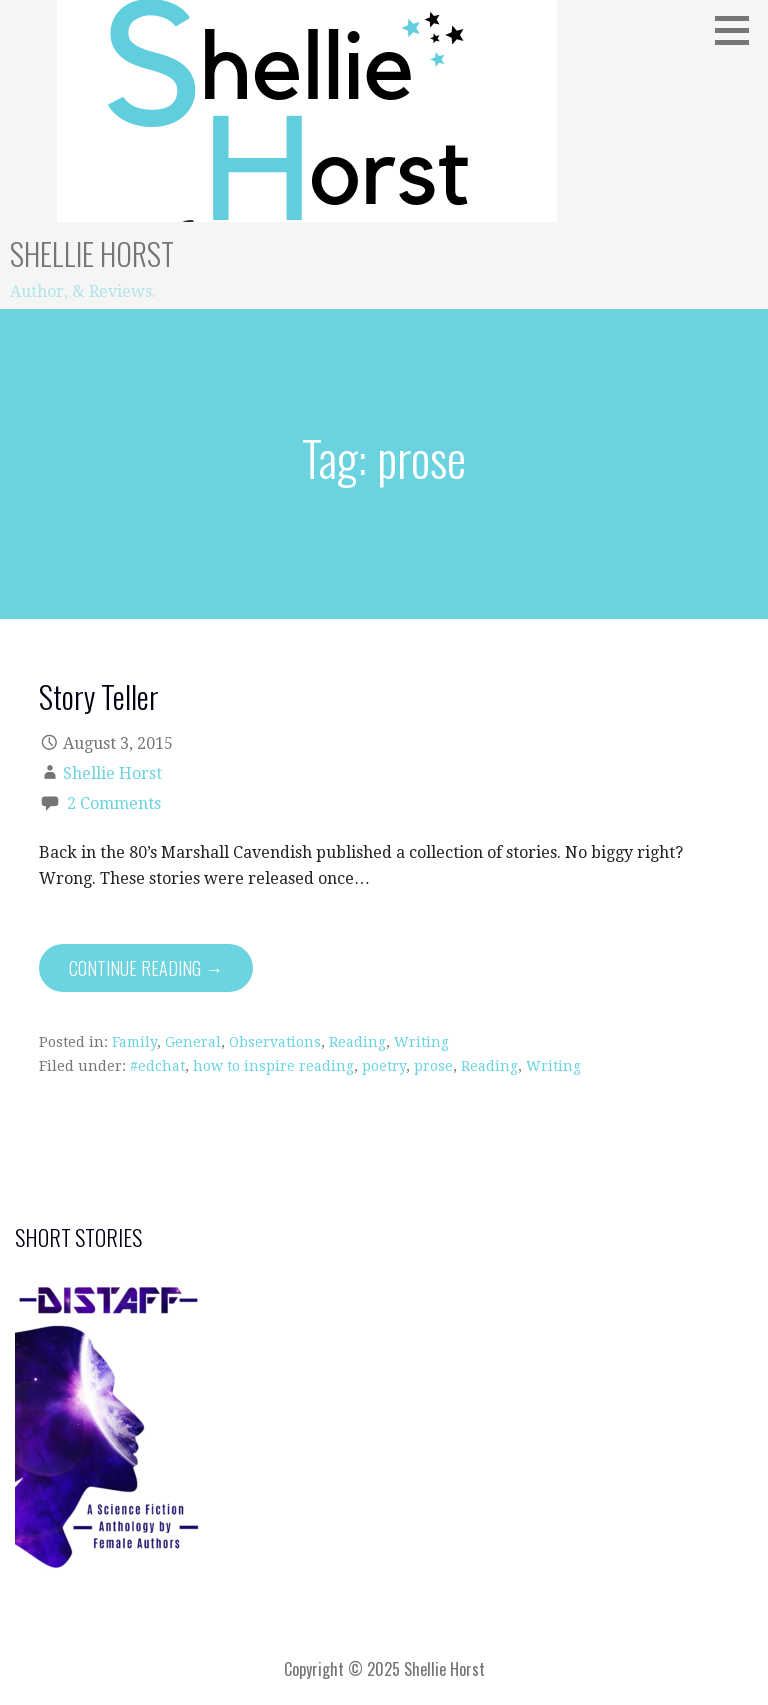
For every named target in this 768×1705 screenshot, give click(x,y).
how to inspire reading (273, 1066)
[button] (739, 30)
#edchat (157, 1066)
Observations (275, 1042)
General (193, 1042)
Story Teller (99, 696)
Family (134, 1042)
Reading (357, 1042)
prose (433, 1066)
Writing (421, 1042)
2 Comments (114, 803)
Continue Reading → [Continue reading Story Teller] (146, 968)
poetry (384, 1066)
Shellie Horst (92, 253)
